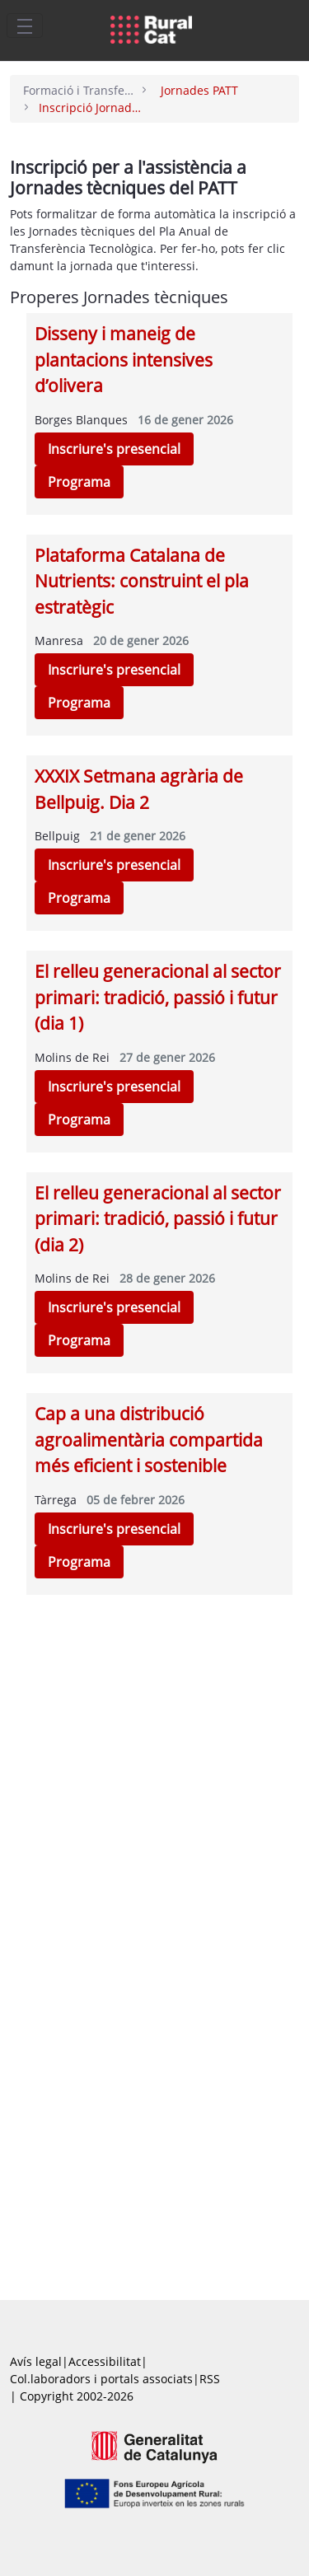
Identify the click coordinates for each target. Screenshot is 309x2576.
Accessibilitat (104, 2361)
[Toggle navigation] (25, 25)
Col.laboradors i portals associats (101, 2379)
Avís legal (36, 2361)
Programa (79, 482)
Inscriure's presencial (114, 449)
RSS (209, 2379)
